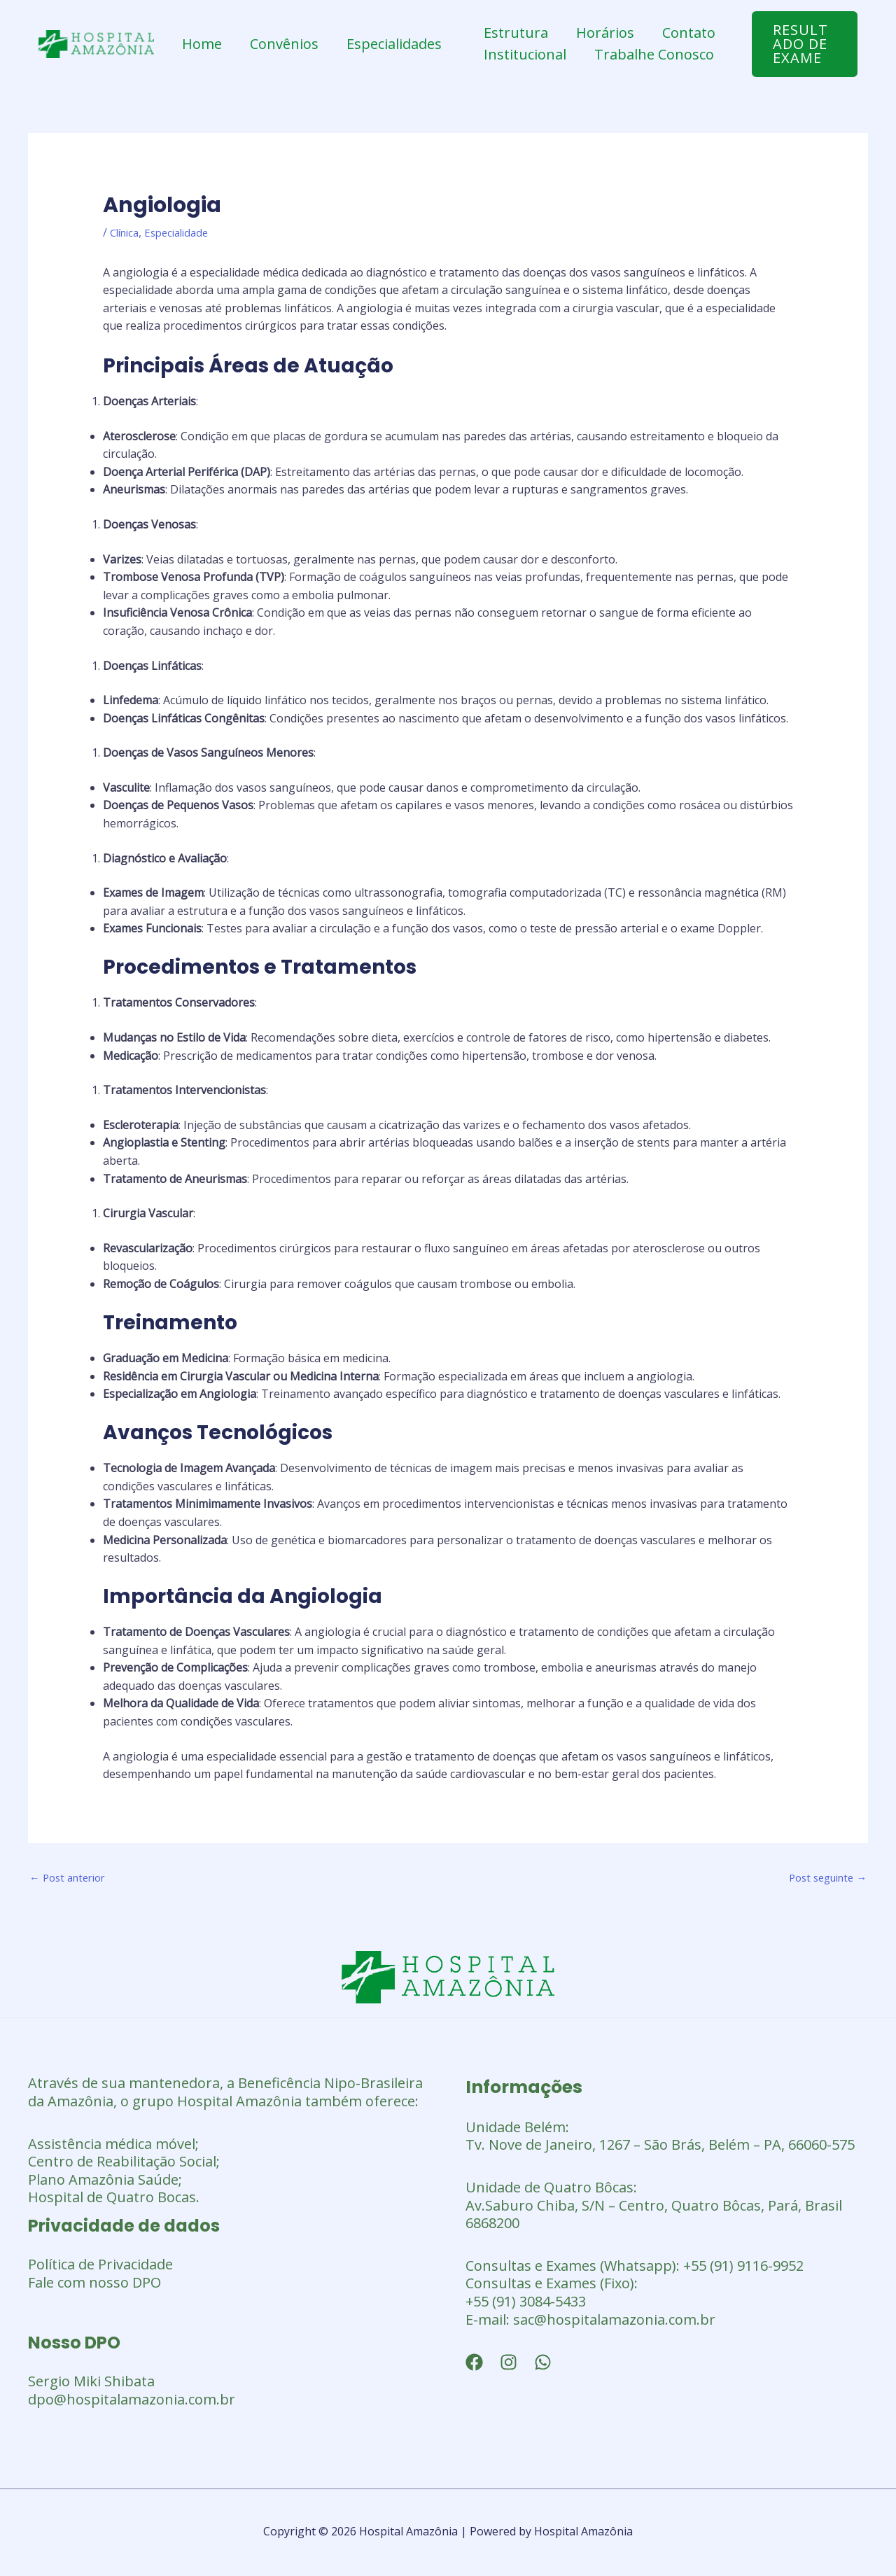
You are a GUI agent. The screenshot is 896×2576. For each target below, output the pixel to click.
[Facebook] (474, 2365)
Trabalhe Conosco (654, 54)
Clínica (127, 232)
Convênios (284, 43)
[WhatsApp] (543, 2365)
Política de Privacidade (100, 2266)
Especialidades (394, 43)
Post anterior (71, 1878)
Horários (605, 32)
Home (202, 43)
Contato (688, 32)
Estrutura (516, 32)
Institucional (525, 54)
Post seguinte (823, 1878)
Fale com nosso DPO (94, 2284)
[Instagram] (508, 2365)
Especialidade (184, 232)
